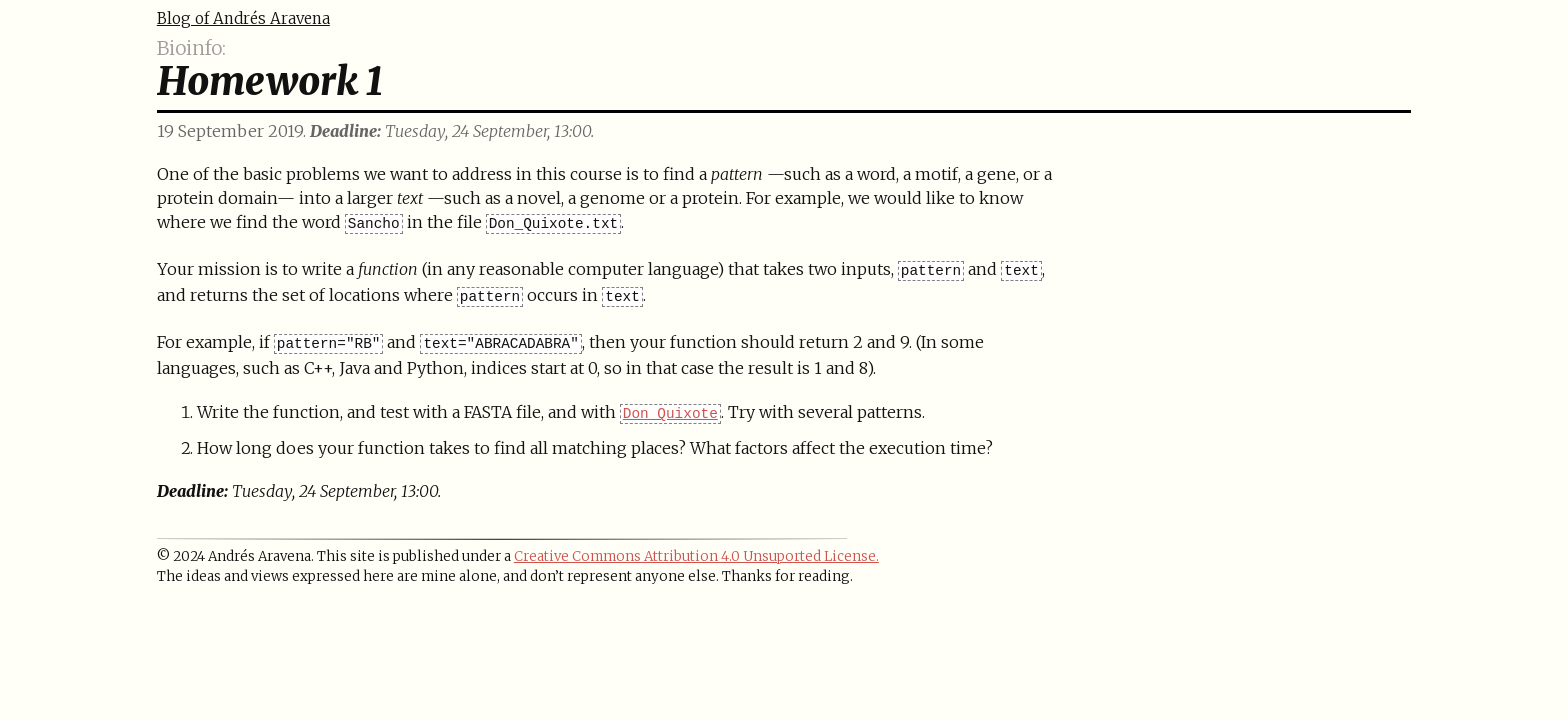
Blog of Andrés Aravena (243, 18)
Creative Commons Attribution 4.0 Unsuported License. (696, 556)
